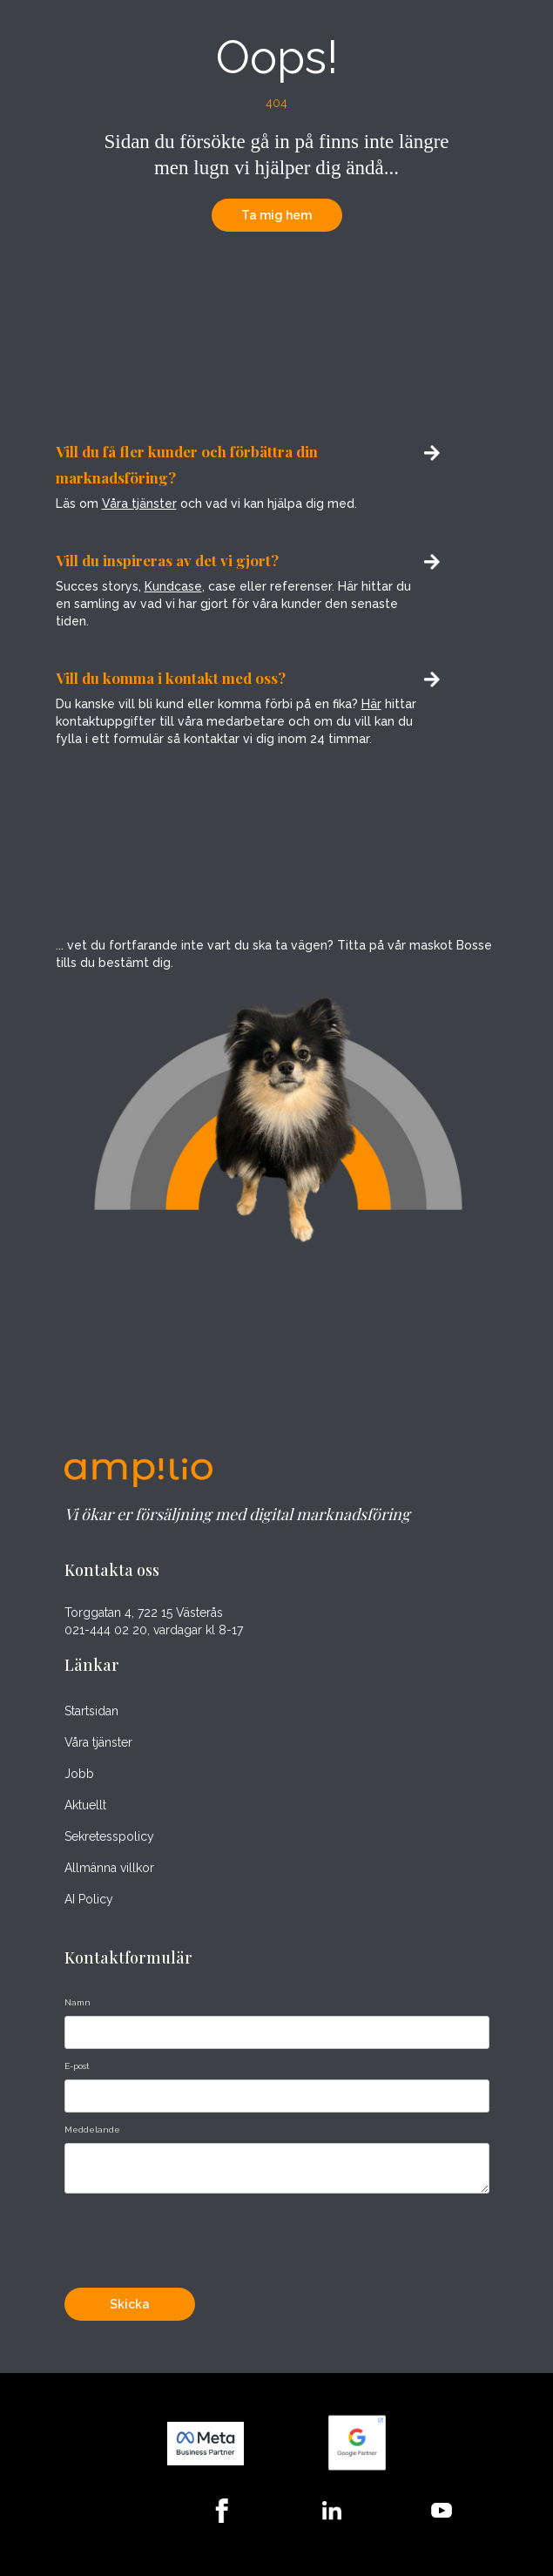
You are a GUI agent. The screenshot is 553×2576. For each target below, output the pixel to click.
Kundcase (173, 586)
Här (371, 704)
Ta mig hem (276, 215)
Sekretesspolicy (109, 1836)
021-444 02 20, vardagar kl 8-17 (153, 1630)
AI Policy (88, 1899)
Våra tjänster (139, 503)
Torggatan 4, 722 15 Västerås (143, 1612)
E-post (77, 2066)
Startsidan (91, 1711)
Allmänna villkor (109, 1868)
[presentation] (196, 2236)
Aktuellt (85, 1805)
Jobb (79, 1774)
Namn (77, 2002)
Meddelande (92, 2129)
